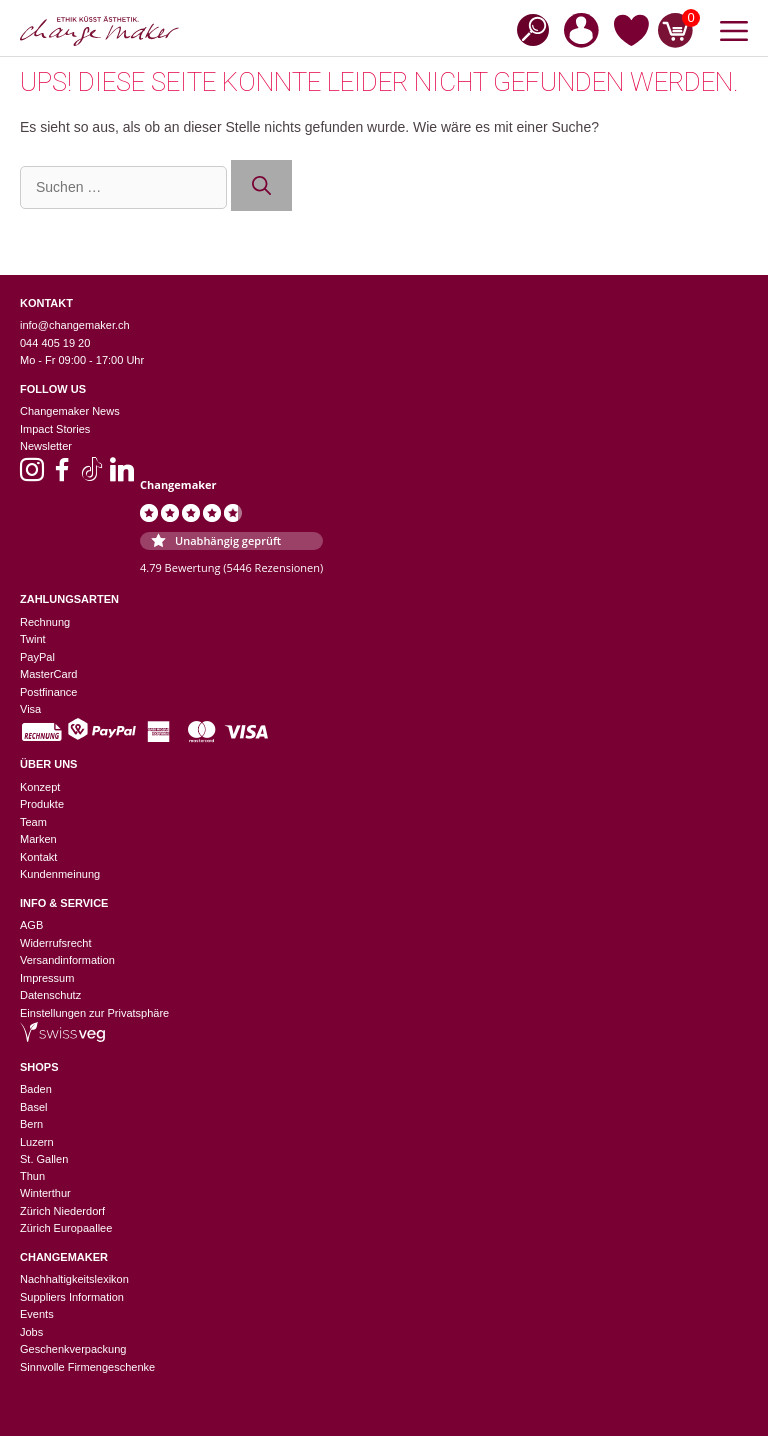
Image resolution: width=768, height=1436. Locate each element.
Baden (36, 1089)
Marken (38, 839)
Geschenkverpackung (73, 1349)
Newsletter (46, 446)
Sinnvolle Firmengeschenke (87, 1367)
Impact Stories (55, 429)
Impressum (47, 978)
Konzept (40, 787)
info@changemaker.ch (75, 325)
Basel (34, 1107)
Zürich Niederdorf (62, 1211)
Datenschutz (50, 995)
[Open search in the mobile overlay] (527, 28)
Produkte (42, 804)
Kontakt (38, 857)
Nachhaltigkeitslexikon (74, 1279)
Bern (31, 1124)
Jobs (31, 1332)
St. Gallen (44, 1159)
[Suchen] (261, 185)
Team (33, 822)
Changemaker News (70, 411)
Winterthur (45, 1193)
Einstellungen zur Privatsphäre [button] (94, 1013)
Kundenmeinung (60, 874)
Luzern (37, 1142)
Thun (32, 1176)
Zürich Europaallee (66, 1228)
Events (37, 1314)
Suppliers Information (72, 1297)
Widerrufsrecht (56, 943)
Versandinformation (67, 960)
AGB (31, 925)
